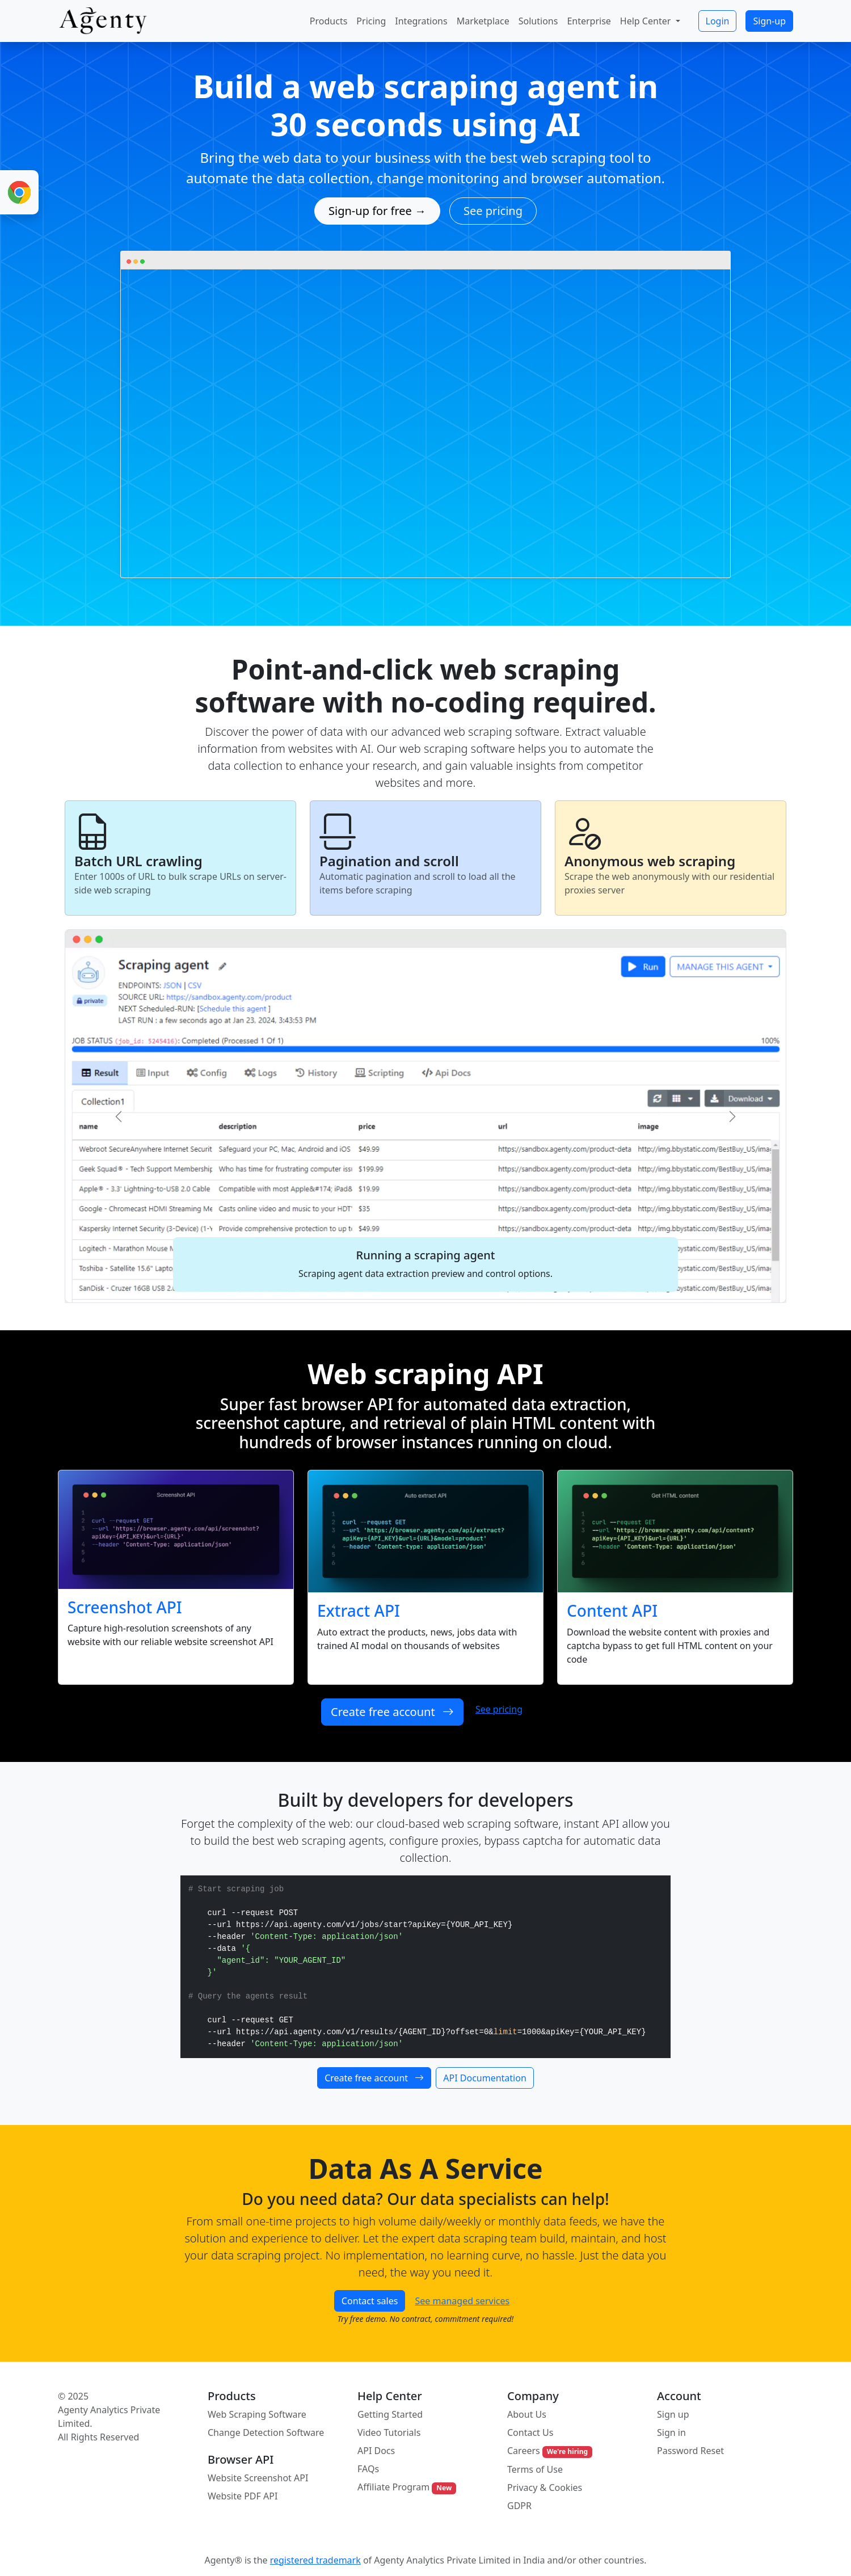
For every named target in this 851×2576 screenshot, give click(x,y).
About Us (526, 2414)
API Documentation (484, 2078)
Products (329, 21)
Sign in (671, 2432)
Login (718, 21)
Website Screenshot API (258, 2478)
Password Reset (690, 2450)
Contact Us (530, 2432)
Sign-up (769, 21)
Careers (549, 2450)
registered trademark (315, 2560)
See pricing (493, 210)
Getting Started (390, 2414)
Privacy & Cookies (544, 2487)
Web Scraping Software (257, 2414)
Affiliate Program (406, 2487)
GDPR (519, 2505)
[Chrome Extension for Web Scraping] (19, 192)
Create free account (392, 1711)
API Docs (376, 2450)
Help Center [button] (646, 21)
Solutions (538, 21)
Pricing (371, 21)
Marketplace (483, 21)
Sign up (673, 2414)
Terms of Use (535, 2469)
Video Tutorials (388, 2432)
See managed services (462, 2301)
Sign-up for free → (377, 210)
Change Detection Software (266, 2432)
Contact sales (370, 2301)
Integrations (421, 21)
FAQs (368, 2469)
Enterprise (588, 21)
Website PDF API (242, 2496)
